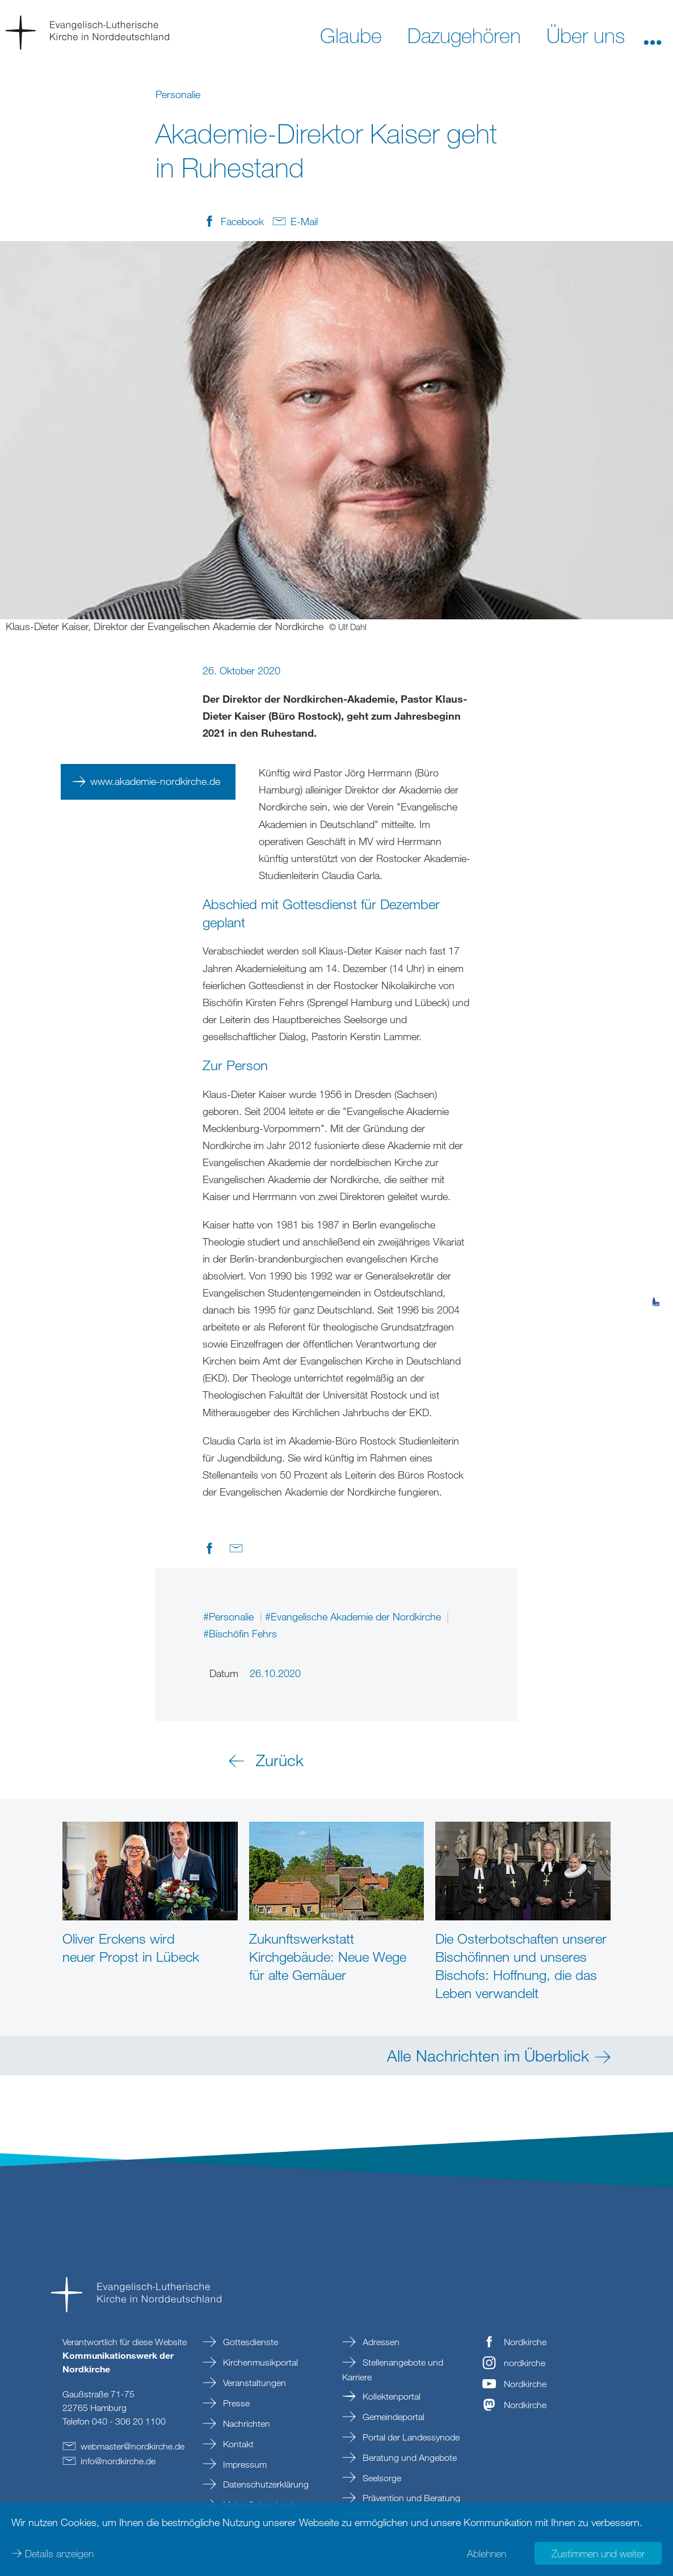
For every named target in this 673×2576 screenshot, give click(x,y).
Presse (235, 2403)
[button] (652, 35)
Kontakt (237, 2444)
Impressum (244, 2464)
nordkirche (524, 2363)
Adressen (379, 2342)
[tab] (655, 1246)
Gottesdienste (249, 2342)
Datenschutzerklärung (265, 2484)
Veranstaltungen (253, 2382)
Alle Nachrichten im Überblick (488, 2055)
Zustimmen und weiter (598, 2553)
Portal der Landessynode (410, 2437)
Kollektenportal (390, 2396)
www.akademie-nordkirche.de (155, 781)
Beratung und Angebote (408, 2457)
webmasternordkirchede (132, 2446)
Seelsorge (380, 2478)
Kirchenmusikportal (259, 2362)
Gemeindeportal (392, 2417)
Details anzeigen (59, 2553)
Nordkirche (525, 2342)
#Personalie (229, 1616)
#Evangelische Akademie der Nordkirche (354, 1616)
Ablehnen (486, 2553)
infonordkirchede (118, 2461)
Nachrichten (245, 2423)
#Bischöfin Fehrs (240, 1633)
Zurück (280, 1760)
